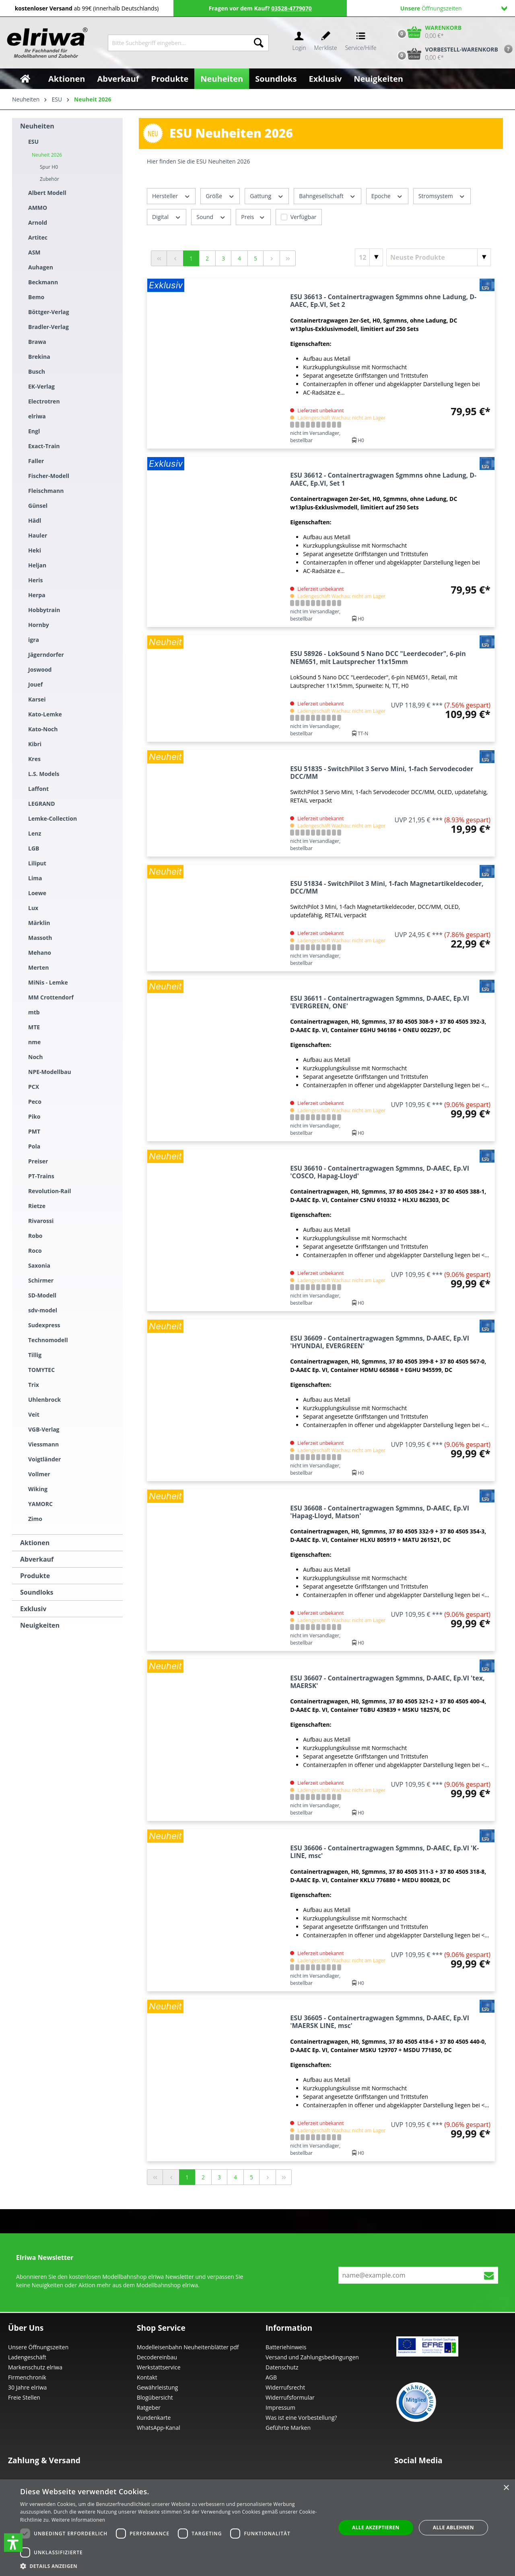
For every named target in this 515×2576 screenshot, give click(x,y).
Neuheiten (37, 126)
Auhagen (40, 267)
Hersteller (171, 195)
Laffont (38, 788)
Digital (166, 216)
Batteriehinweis (286, 2347)
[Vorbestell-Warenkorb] (446, 53)
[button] (13, 2542)
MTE (34, 1027)
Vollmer (39, 1474)
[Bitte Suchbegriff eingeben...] (178, 43)
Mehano (39, 952)
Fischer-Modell (48, 476)
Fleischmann (46, 491)
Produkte (35, 1575)
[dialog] (257, 2527)
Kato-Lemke (45, 714)
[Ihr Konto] (299, 43)
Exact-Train (44, 446)
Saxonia (39, 1265)
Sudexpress (44, 1325)
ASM (34, 252)
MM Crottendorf (51, 997)
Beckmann (43, 282)
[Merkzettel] (325, 43)
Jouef (35, 684)
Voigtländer (44, 1459)
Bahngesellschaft (327, 195)
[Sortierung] (438, 257)
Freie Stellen (24, 2397)
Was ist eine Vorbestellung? (301, 2417)
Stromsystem (442, 195)
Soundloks (37, 1592)
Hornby (38, 625)
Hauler (37, 535)
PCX (33, 1086)
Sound (211, 216)
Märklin (39, 923)
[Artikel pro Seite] (369, 257)
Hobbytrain (44, 610)
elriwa (37, 416)
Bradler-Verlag (48, 327)
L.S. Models (43, 774)
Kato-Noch (43, 729)
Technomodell (48, 1340)
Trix (33, 1384)
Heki (34, 550)
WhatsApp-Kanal (158, 2427)
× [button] (506, 2488)
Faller (36, 461)
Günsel (37, 505)
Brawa (37, 342)
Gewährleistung (157, 2387)
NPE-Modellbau (49, 1072)
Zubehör (49, 179)
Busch (36, 371)
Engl (34, 431)
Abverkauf (37, 1559)
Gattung (267, 195)
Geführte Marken (288, 2427)
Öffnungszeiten (453, 8)
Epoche (387, 195)
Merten (38, 967)
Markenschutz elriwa (35, 2367)
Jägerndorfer (46, 654)
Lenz (34, 833)
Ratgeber (149, 2407)
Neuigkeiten (40, 1625)
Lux (33, 908)
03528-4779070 (291, 8)
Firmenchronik (27, 2377)
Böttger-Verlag (48, 312)
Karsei (37, 699)
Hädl (34, 520)
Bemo (36, 297)
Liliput (37, 863)
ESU (33, 141)
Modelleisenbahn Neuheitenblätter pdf (188, 2347)
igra (33, 639)
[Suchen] (259, 43)
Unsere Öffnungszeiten (38, 2347)
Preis (253, 216)
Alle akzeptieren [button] (376, 2527)
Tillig (34, 1355)
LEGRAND (41, 803)
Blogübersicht (155, 2397)
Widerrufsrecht (285, 2387)
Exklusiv (33, 1608)
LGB (33, 848)
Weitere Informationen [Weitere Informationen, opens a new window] (78, 2519)
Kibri (34, 744)
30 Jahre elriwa (27, 2387)
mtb (34, 1012)
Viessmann (43, 1444)
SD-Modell (42, 1295)
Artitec (37, 237)
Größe (220, 195)
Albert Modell (47, 193)
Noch (35, 1057)
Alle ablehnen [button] (453, 2527)
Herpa (36, 595)
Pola (34, 1146)
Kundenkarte (154, 2417)
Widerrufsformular (290, 2397)
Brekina (39, 356)
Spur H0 (49, 166)
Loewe (37, 893)
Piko (34, 1116)
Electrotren (44, 401)
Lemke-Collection (52, 818)
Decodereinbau (157, 2357)
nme (34, 1042)
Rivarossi (41, 1221)
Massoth (40, 937)
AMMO (37, 207)
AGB (271, 2377)
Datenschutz (282, 2367)
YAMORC (40, 1504)
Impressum (280, 2407)
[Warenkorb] (428, 32)
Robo (35, 1235)
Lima (35, 878)
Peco (34, 1101)
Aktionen (34, 1542)
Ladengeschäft (27, 2357)
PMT (34, 1131)
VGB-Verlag (44, 1429)
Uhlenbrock (44, 1399)
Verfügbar (303, 217)
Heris (35, 580)
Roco (35, 1250)
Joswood (40, 669)
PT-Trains (41, 1176)
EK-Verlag (41, 386)
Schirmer (41, 1280)
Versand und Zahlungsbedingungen (312, 2357)
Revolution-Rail (49, 1191)
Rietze (36, 1206)
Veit (33, 1414)
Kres (34, 759)
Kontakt (147, 2377)
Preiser (38, 1161)
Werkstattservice (159, 2367)
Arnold (37, 222)
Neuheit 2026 (47, 154)
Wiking (37, 1489)
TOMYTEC (41, 1370)
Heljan (37, 565)
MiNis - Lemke (48, 982)
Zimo (35, 1519)
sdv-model (42, 1310)
